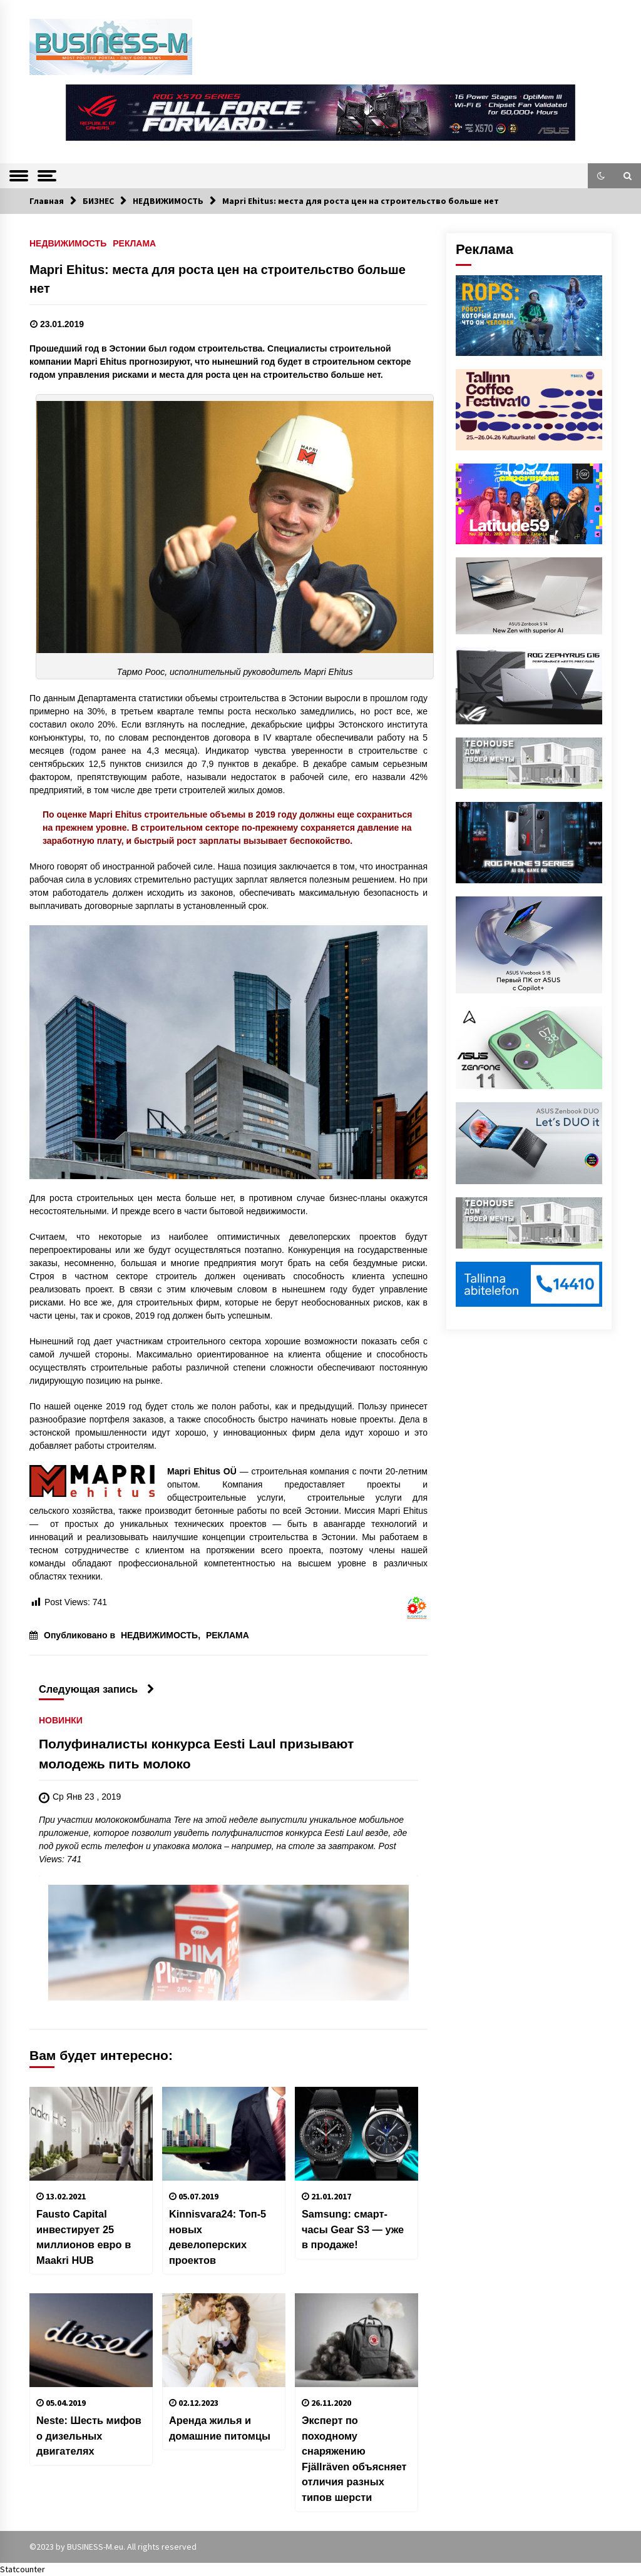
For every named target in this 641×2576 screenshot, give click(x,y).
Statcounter (22, 2569)
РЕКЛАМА (134, 243)
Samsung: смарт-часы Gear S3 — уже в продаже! (353, 2229)
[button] (601, 175)
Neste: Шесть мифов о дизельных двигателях (88, 2436)
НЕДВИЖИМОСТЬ (67, 243)
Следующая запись (97, 1689)
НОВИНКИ (61, 1720)
